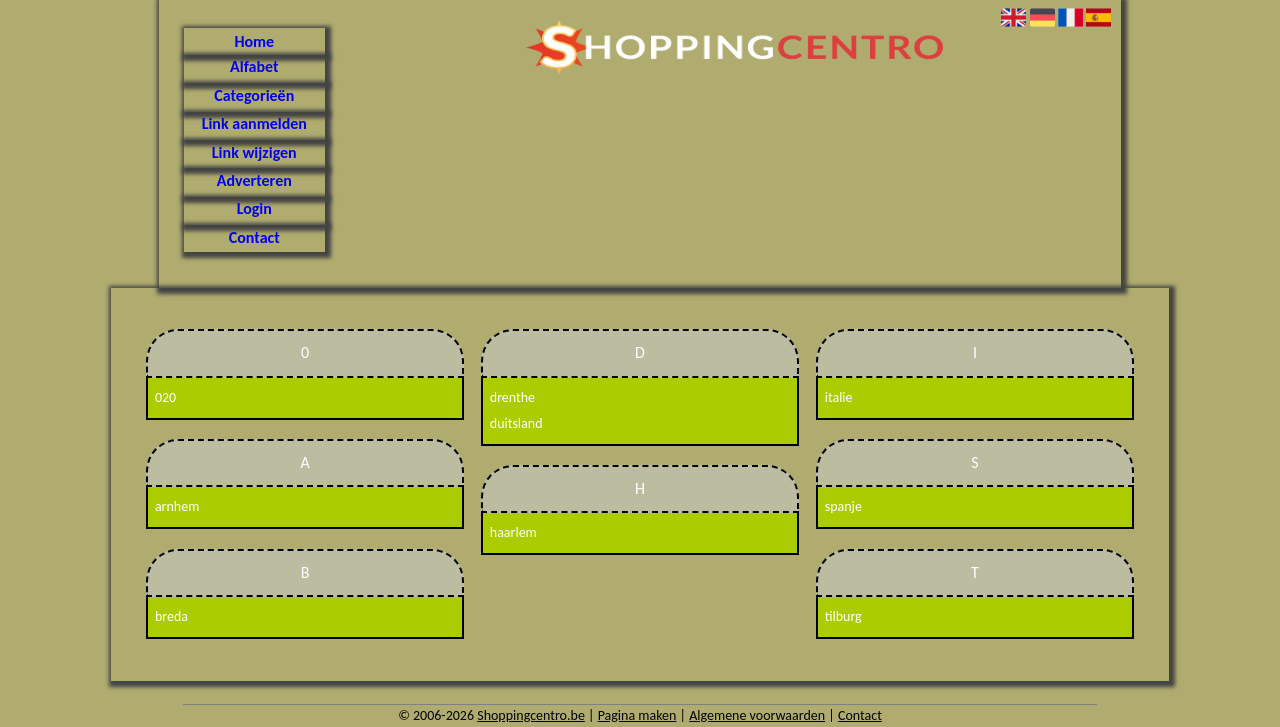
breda (171, 616)
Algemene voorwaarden (757, 715)
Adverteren (254, 180)
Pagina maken (637, 715)
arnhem (177, 506)
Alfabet (254, 66)
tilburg (843, 616)
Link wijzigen (254, 152)
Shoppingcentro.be (531, 715)
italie (839, 397)
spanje (843, 506)
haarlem (513, 532)
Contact (254, 237)
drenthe (512, 397)
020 (165, 397)
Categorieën (254, 95)
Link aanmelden (254, 123)
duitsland (516, 423)
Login (254, 208)
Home (254, 41)
